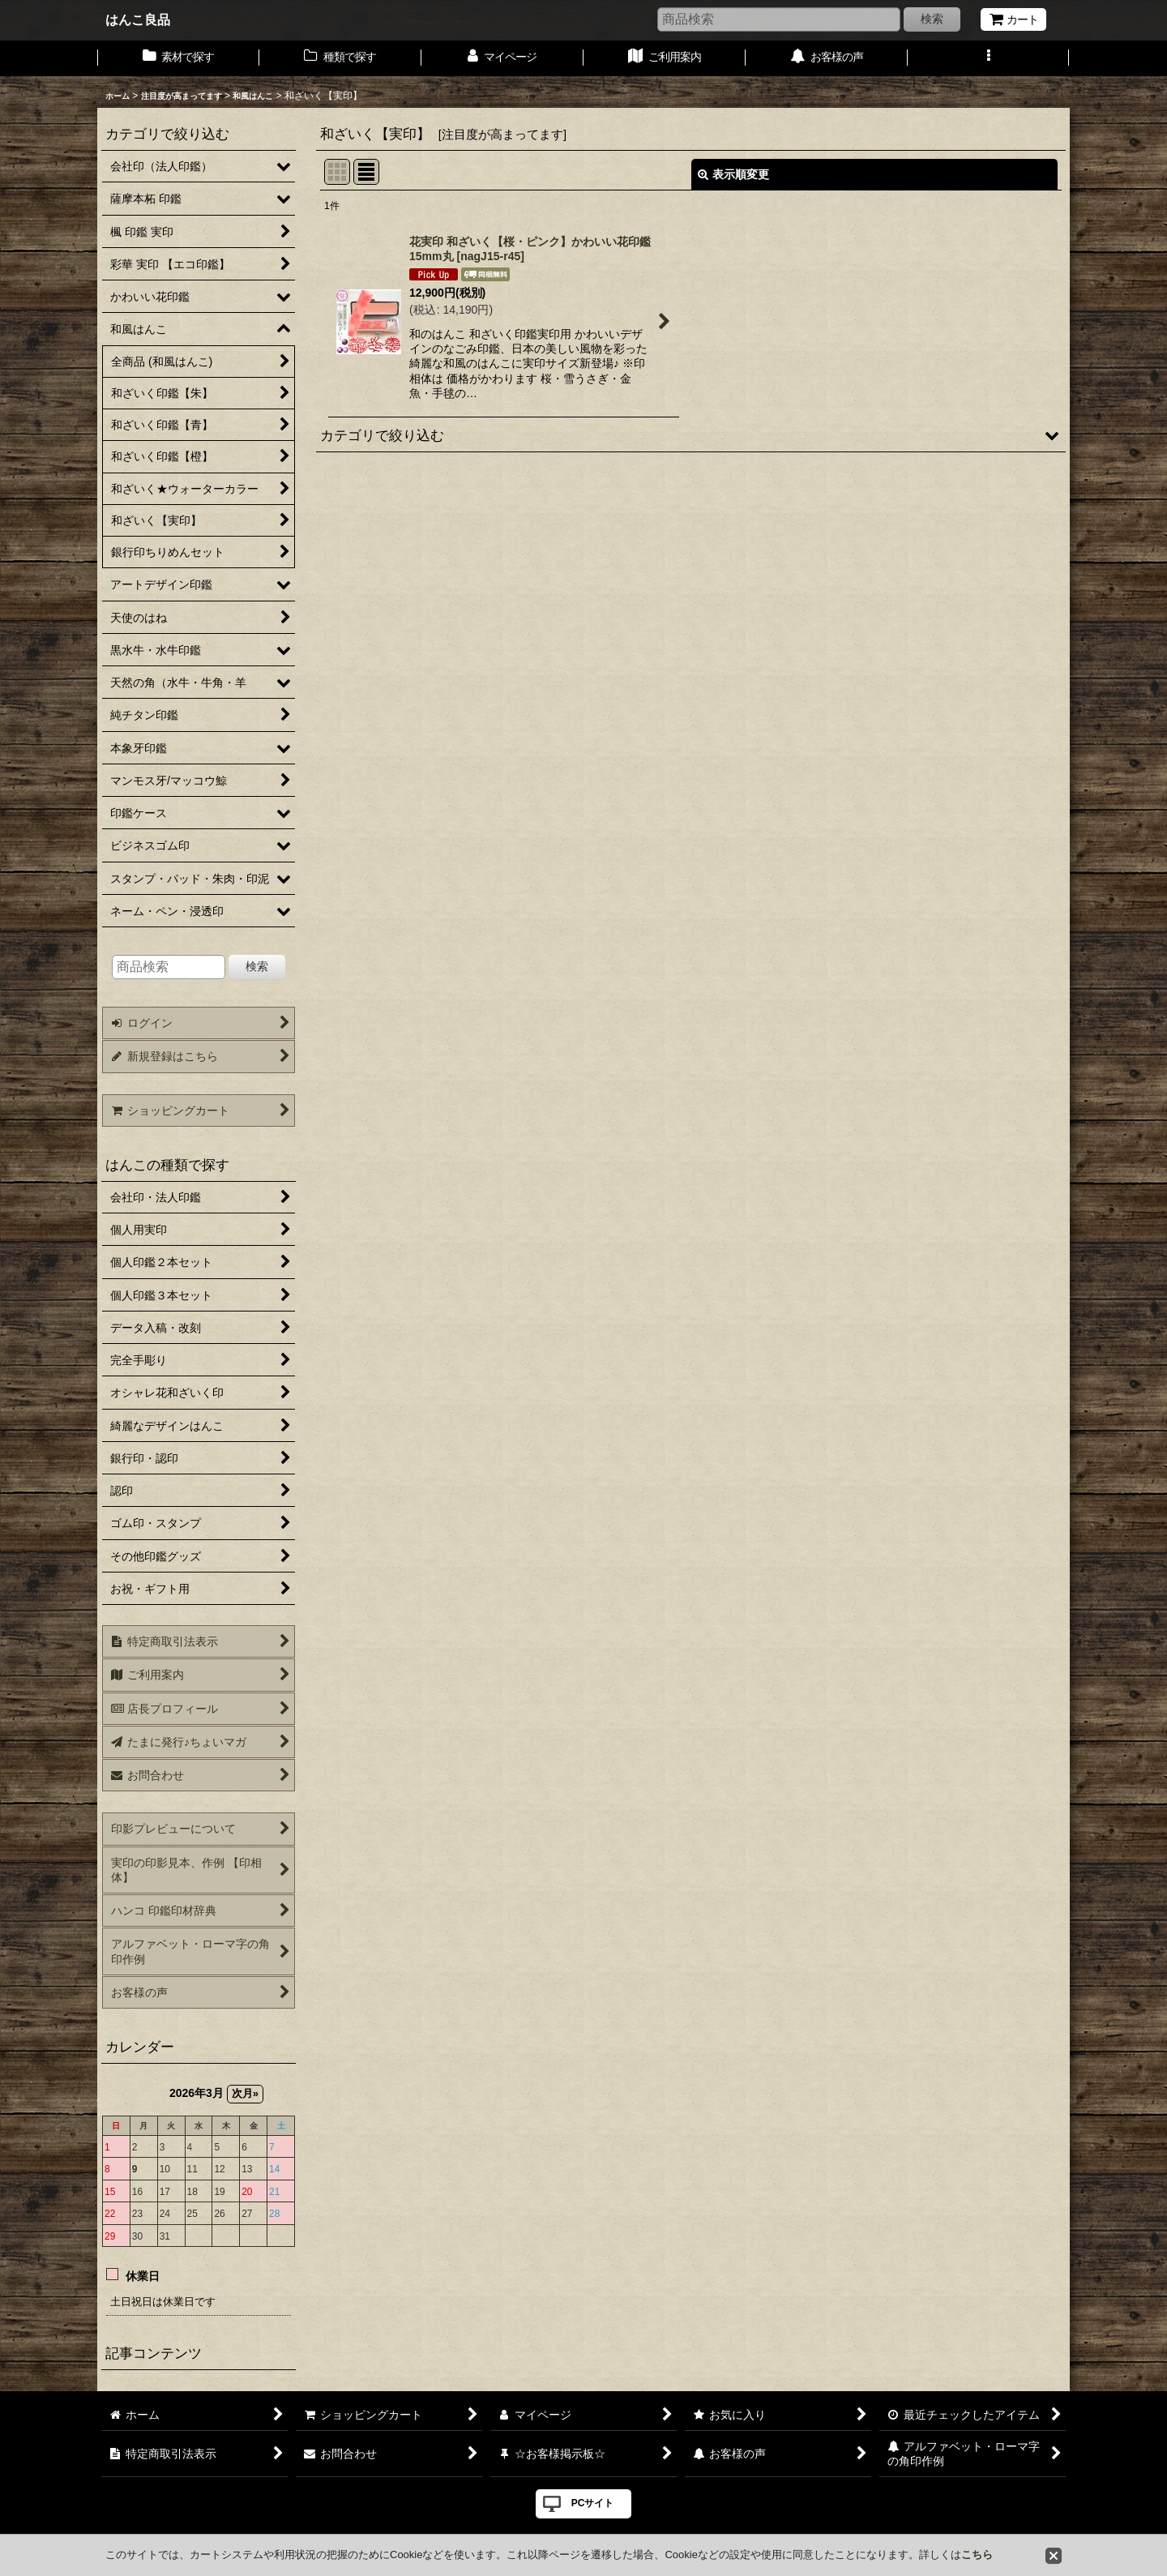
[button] (989, 58)
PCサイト (592, 2503)
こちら (977, 2554)
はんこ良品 (137, 19)
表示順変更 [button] (733, 174)
